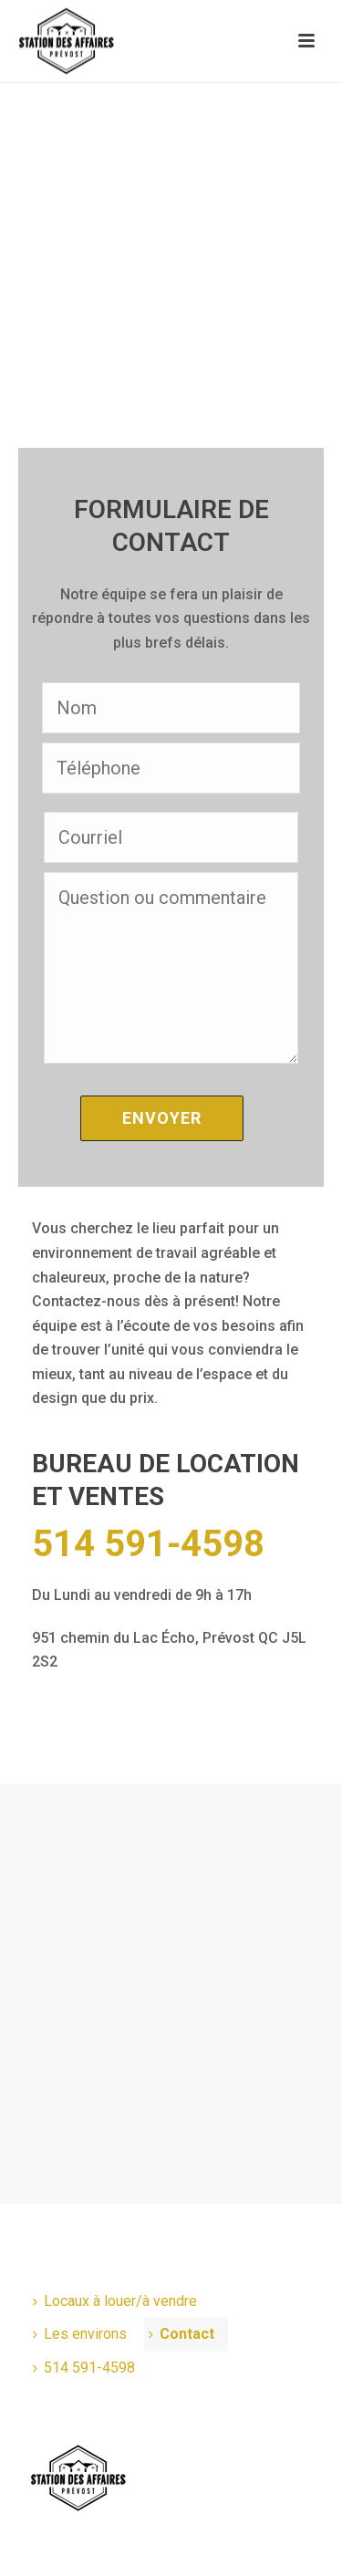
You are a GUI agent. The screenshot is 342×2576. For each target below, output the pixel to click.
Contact (181, 2333)
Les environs (80, 2333)
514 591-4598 (148, 1544)
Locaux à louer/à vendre (115, 2301)
